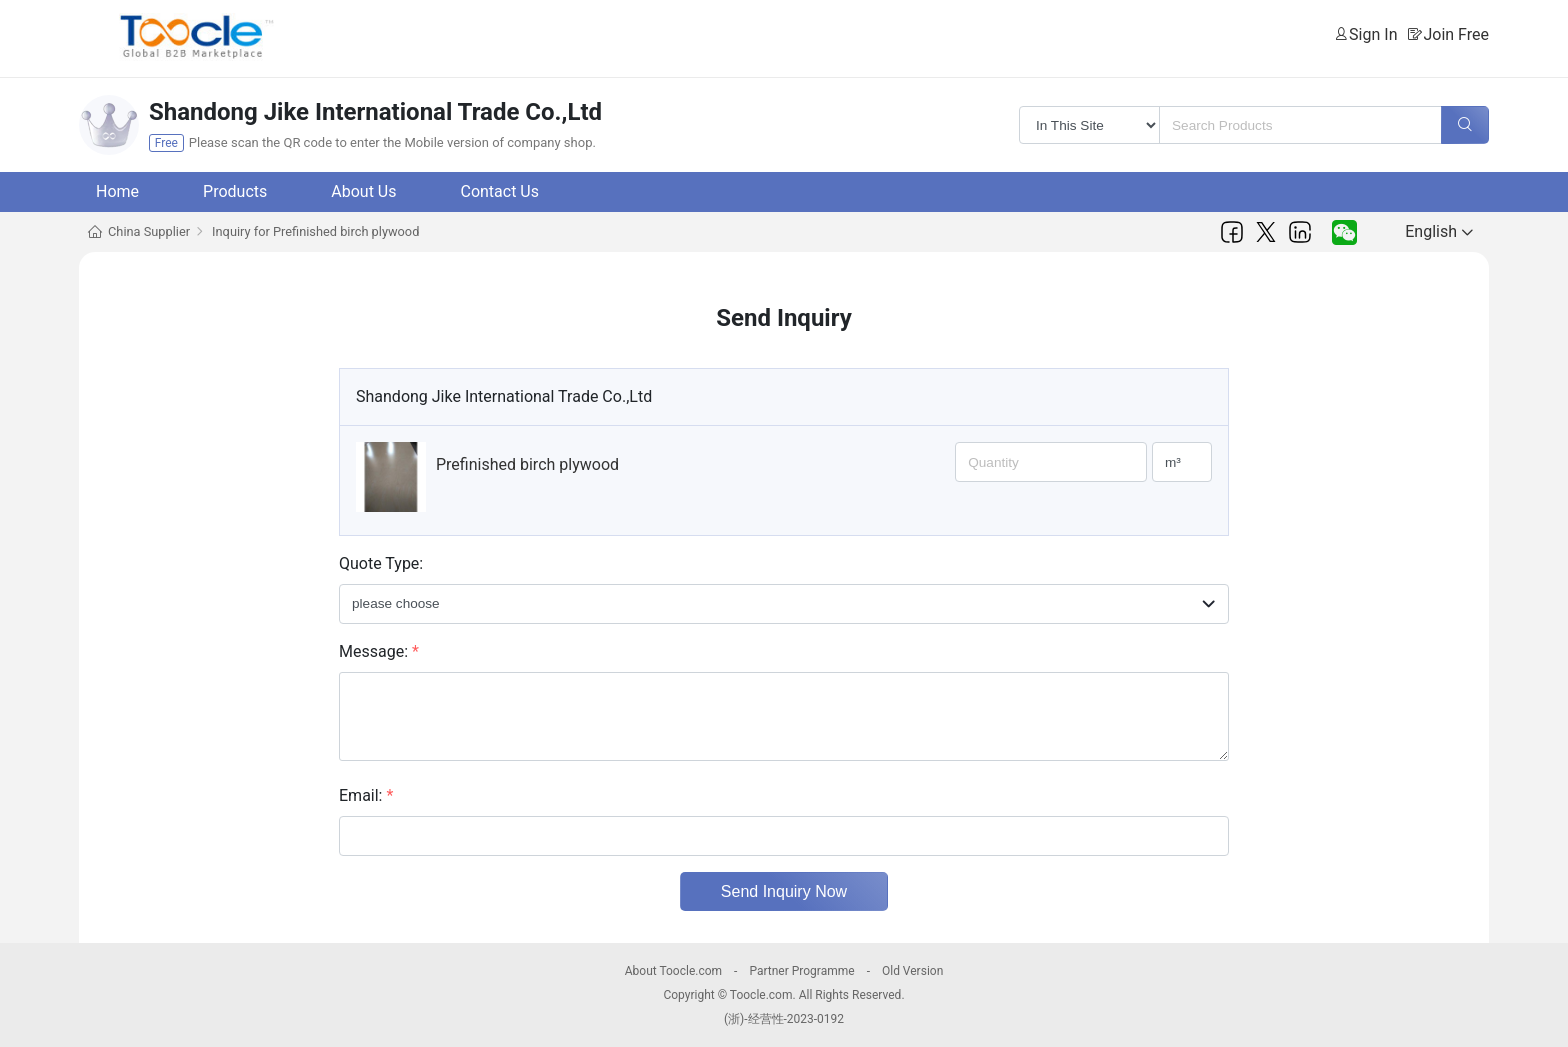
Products (235, 191)
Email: (366, 795)
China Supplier (149, 231)
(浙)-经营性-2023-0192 (784, 1019)
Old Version (912, 971)
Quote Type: (381, 563)
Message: (379, 651)
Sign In (1373, 34)
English (1439, 231)
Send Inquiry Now (784, 891)
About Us (363, 191)
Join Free (1456, 34)
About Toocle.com (673, 971)
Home (117, 191)
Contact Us (499, 191)
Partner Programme (801, 971)
